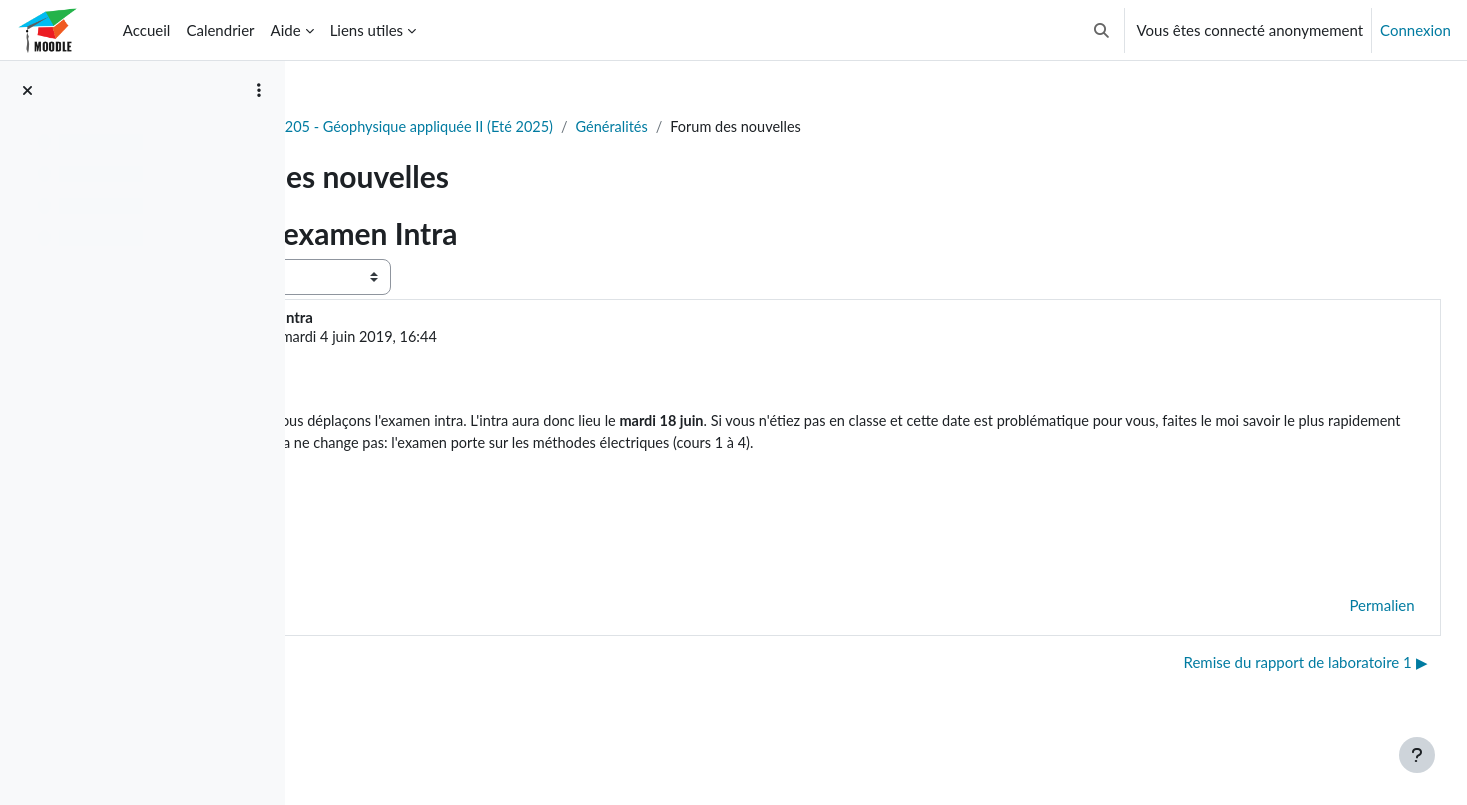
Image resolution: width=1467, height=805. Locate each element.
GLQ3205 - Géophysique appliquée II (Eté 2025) (610, 127)
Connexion (1415, 30)
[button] (1101, 30)
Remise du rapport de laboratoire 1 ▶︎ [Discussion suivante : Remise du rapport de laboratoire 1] (1261, 691)
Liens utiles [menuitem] (366, 30)
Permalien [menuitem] (1337, 633)
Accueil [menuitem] (147, 30)
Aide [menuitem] (286, 30)
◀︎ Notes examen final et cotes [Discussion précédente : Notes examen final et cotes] (436, 691)
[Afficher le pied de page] (1417, 755)
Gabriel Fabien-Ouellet (485, 338)
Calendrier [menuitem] (220, 30)
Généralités (828, 127)
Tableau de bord (376, 127)
